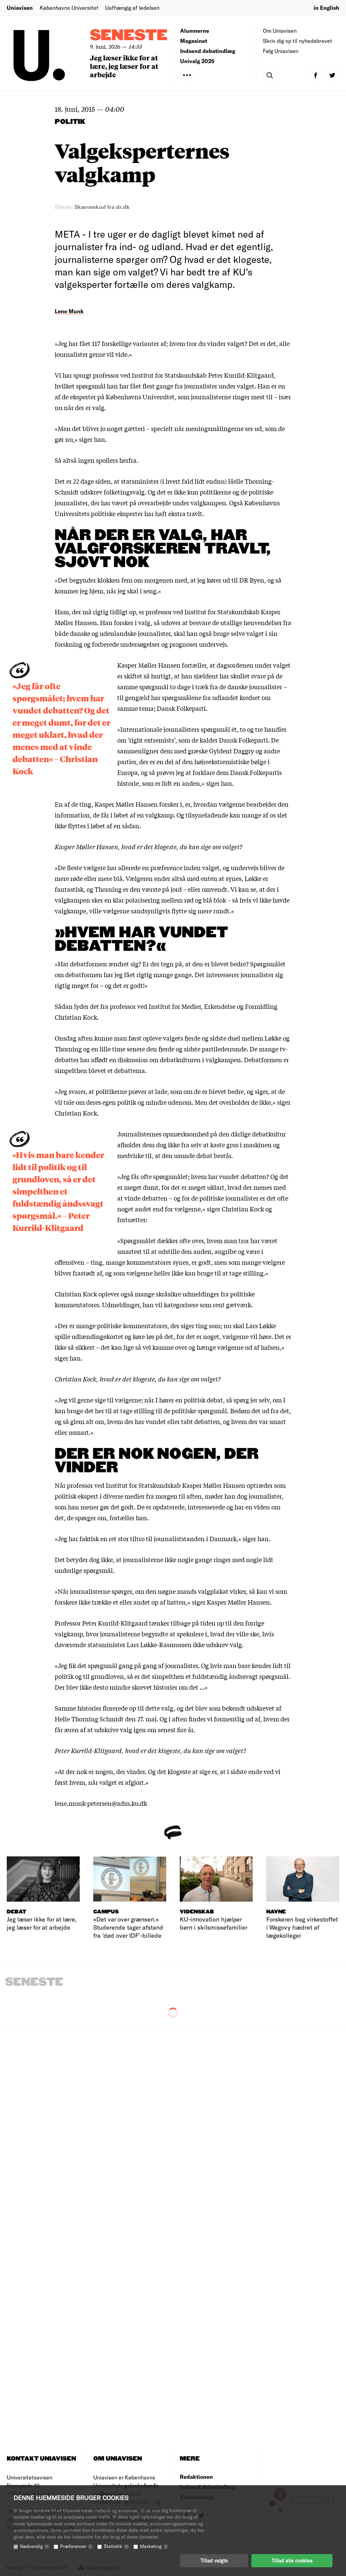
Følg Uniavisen (280, 51)
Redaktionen (196, 2476)
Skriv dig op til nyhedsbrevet (297, 40)
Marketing (154, 2546)
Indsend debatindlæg (207, 51)
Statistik (116, 2546)
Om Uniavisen (280, 30)
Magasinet (193, 40)
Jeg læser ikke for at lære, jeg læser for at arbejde (124, 66)
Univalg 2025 (197, 61)
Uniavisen (20, 7)
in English (326, 7)
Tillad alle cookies (292, 2561)
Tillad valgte (214, 2561)
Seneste (129, 35)
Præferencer (76, 2546)
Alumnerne (194, 30)
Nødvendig (35, 2546)
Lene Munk (69, 311)
